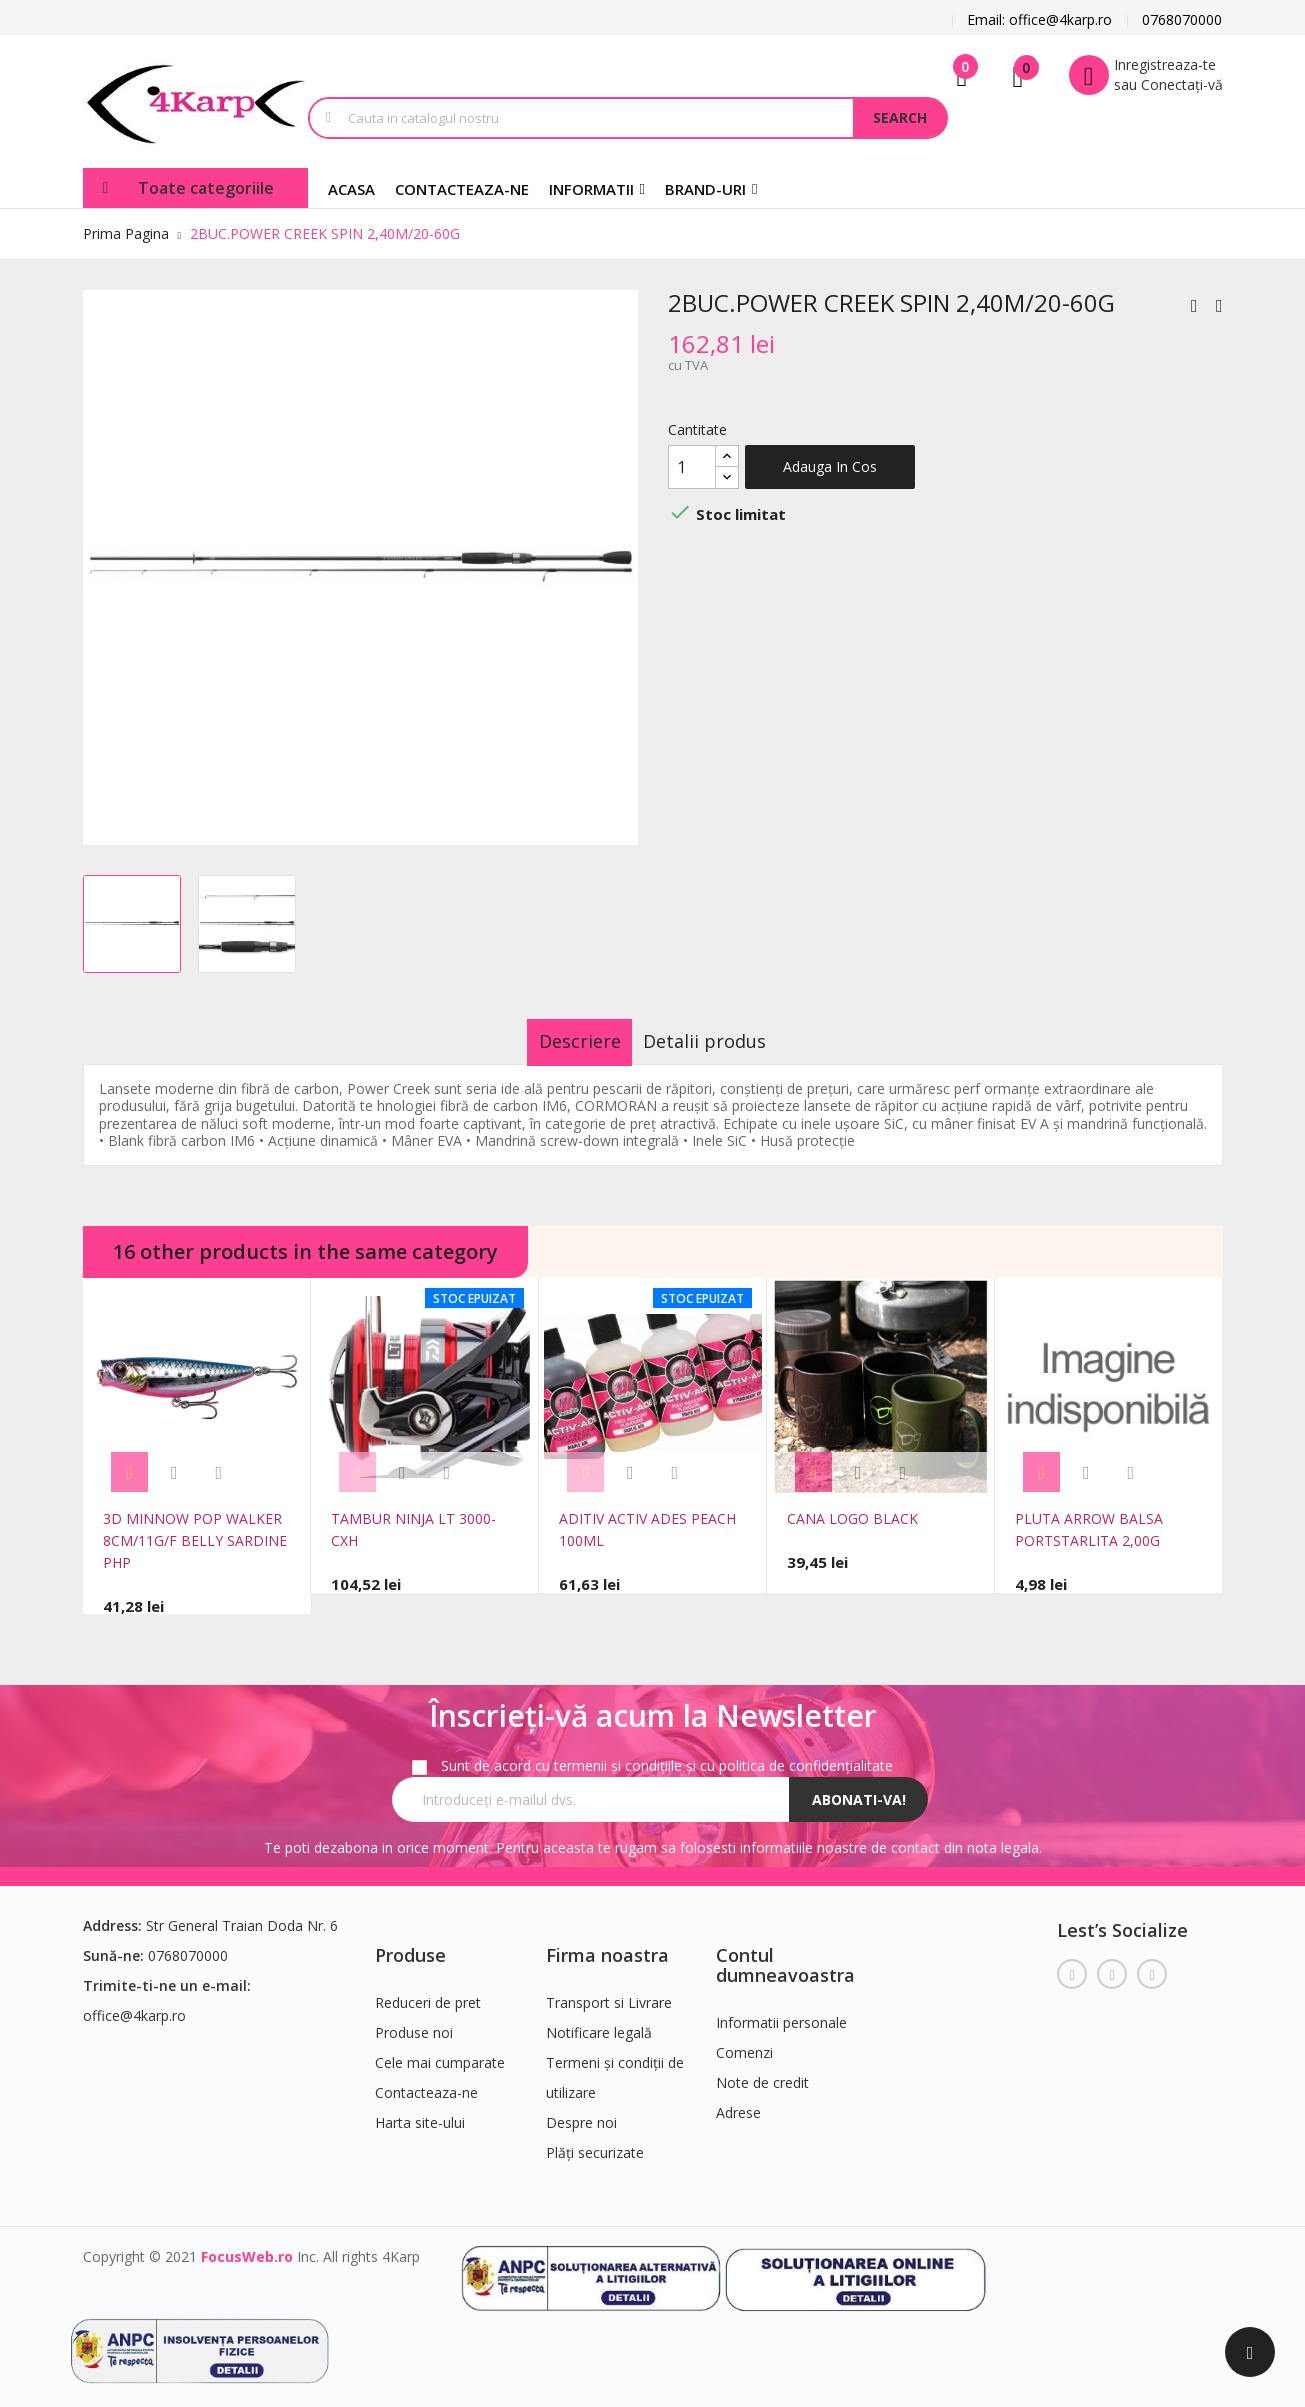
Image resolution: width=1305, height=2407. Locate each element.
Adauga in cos (830, 466)
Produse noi (414, 2021)
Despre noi (581, 2111)
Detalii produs (723, 1041)
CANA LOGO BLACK (852, 1518)
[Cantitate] (692, 467)
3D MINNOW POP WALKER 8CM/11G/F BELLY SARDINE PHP (195, 1540)
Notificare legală (599, 2021)
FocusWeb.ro (247, 2245)
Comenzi (744, 2041)
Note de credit (762, 2071)
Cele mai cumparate (440, 2051)
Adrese (738, 2101)
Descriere (561, 1041)
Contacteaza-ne (426, 2081)
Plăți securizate (595, 2141)
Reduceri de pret (428, 1991)
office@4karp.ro (134, 2004)
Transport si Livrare (609, 1991)
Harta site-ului (420, 2111)
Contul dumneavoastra (785, 1954)
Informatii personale (781, 2011)
